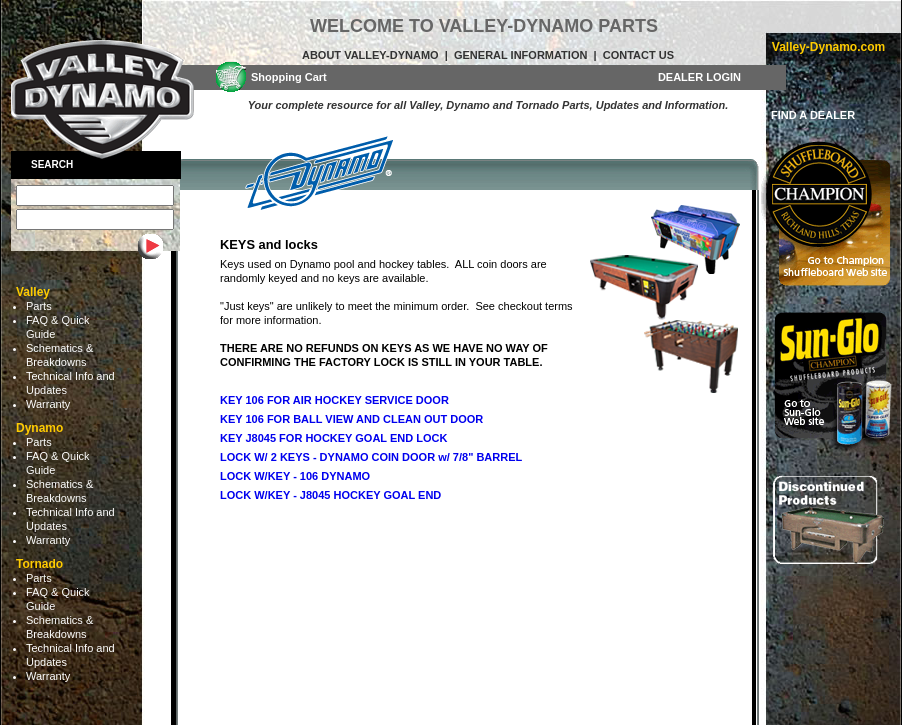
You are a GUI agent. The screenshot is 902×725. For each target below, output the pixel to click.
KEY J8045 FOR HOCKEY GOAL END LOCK (333, 438)
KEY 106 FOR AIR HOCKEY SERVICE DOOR (334, 400)
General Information (520, 55)
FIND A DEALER (813, 115)
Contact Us (638, 55)
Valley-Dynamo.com (828, 47)
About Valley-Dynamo (370, 55)
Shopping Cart (289, 77)
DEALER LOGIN (699, 77)
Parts (39, 306)
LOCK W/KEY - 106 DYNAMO (295, 476)
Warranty (48, 404)
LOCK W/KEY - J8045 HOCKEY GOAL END (330, 495)
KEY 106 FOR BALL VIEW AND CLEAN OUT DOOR (351, 419)
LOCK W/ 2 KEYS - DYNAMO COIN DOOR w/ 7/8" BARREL (371, 457)
